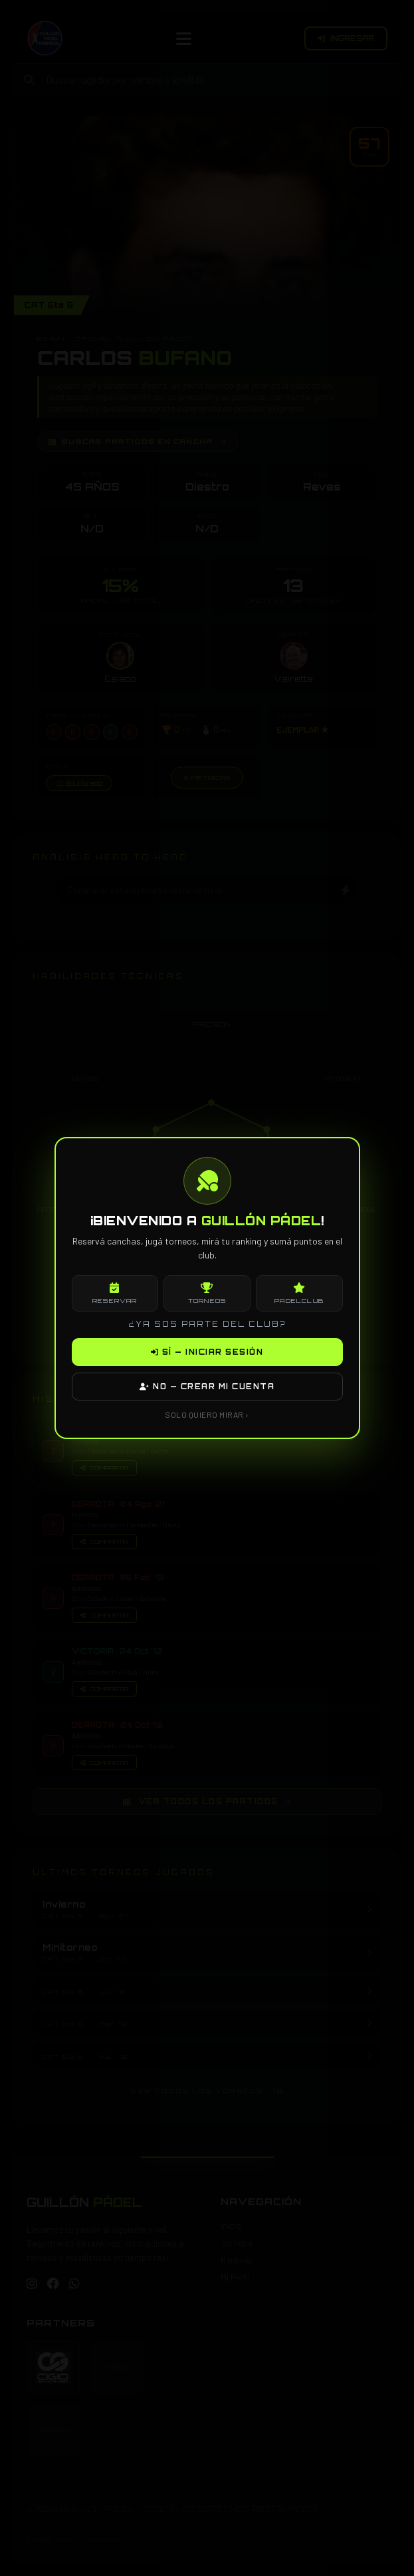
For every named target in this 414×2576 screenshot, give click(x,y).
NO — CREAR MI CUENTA (207, 1386)
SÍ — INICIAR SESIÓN (207, 1352)
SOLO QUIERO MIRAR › (207, 1414)
